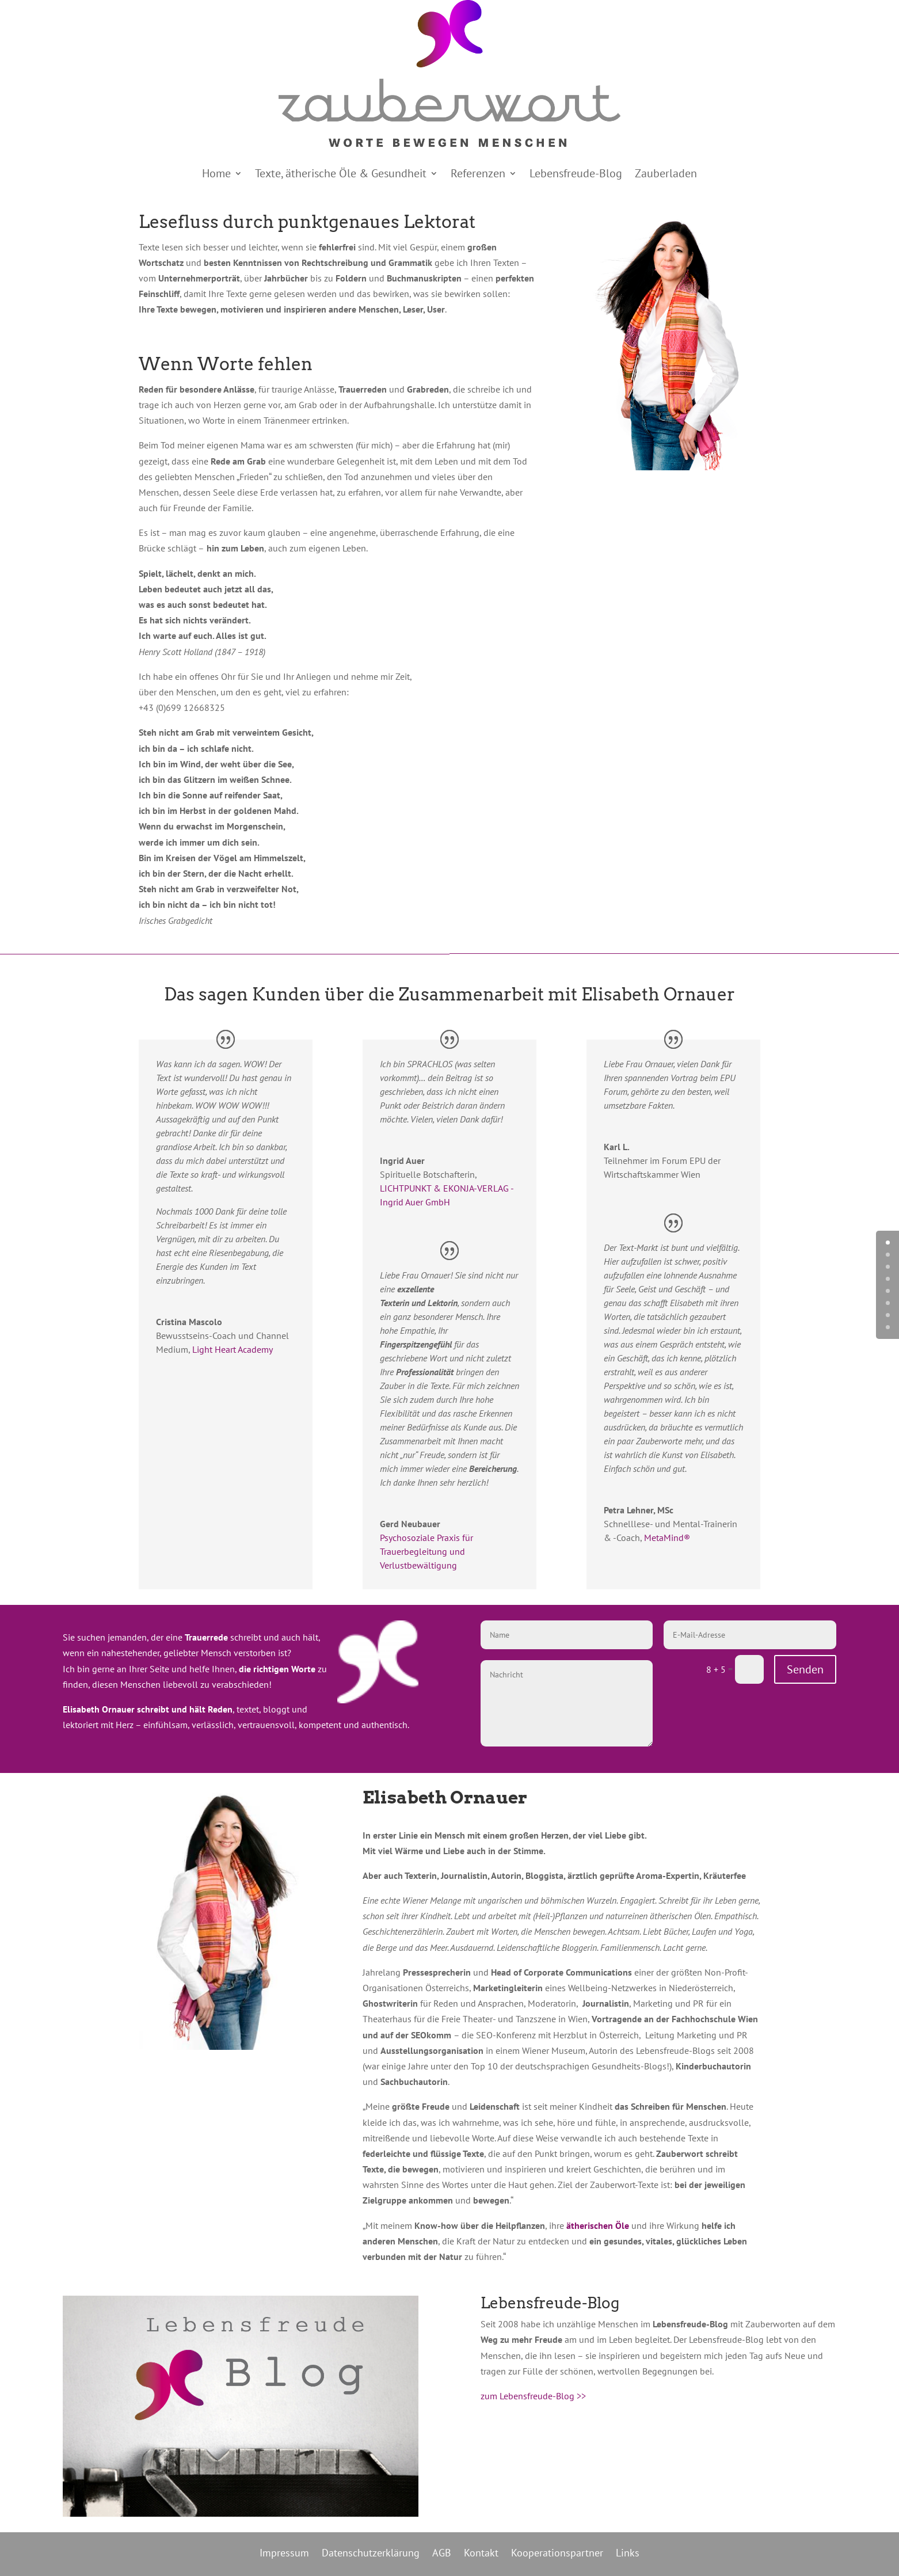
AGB (441, 2551)
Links (627, 2551)
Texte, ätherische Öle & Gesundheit (340, 175)
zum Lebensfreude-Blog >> (533, 2396)
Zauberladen (666, 175)
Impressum (284, 2551)
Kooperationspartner (557, 2551)
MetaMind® (667, 1537)
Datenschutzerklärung (371, 2551)
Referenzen (478, 175)
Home (216, 175)
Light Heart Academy (232, 1349)
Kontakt (481, 2551)
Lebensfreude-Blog (576, 175)
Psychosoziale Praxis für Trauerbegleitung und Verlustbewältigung (426, 1551)
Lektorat (439, 221)
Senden (805, 1669)
